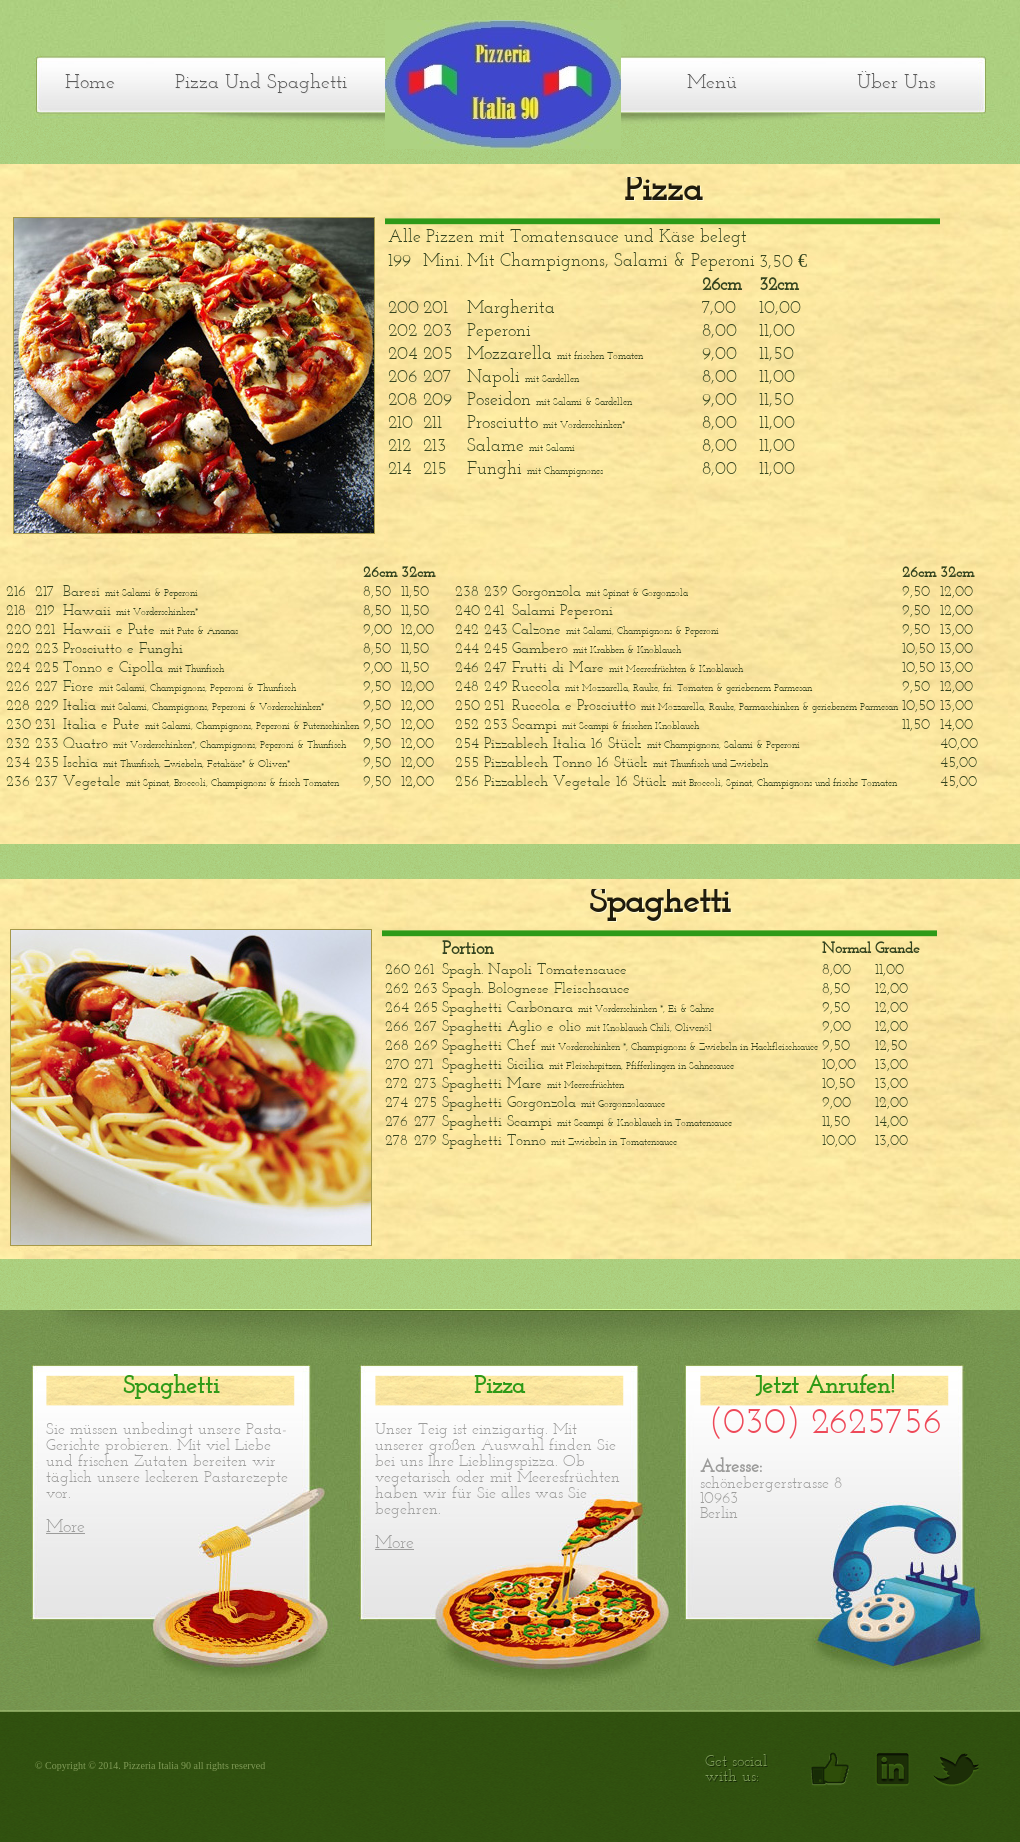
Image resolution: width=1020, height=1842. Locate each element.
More (65, 1527)
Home (90, 83)
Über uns (896, 83)
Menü (712, 83)
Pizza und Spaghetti (261, 83)
